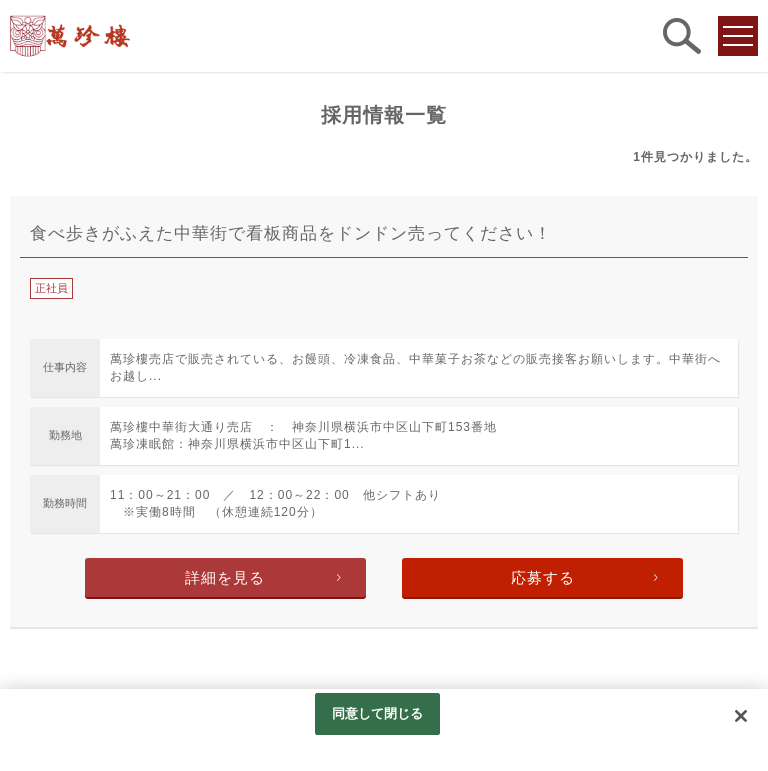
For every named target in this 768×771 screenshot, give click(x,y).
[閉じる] (741, 716)
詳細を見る (225, 577)
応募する (543, 577)
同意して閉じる (378, 713)
